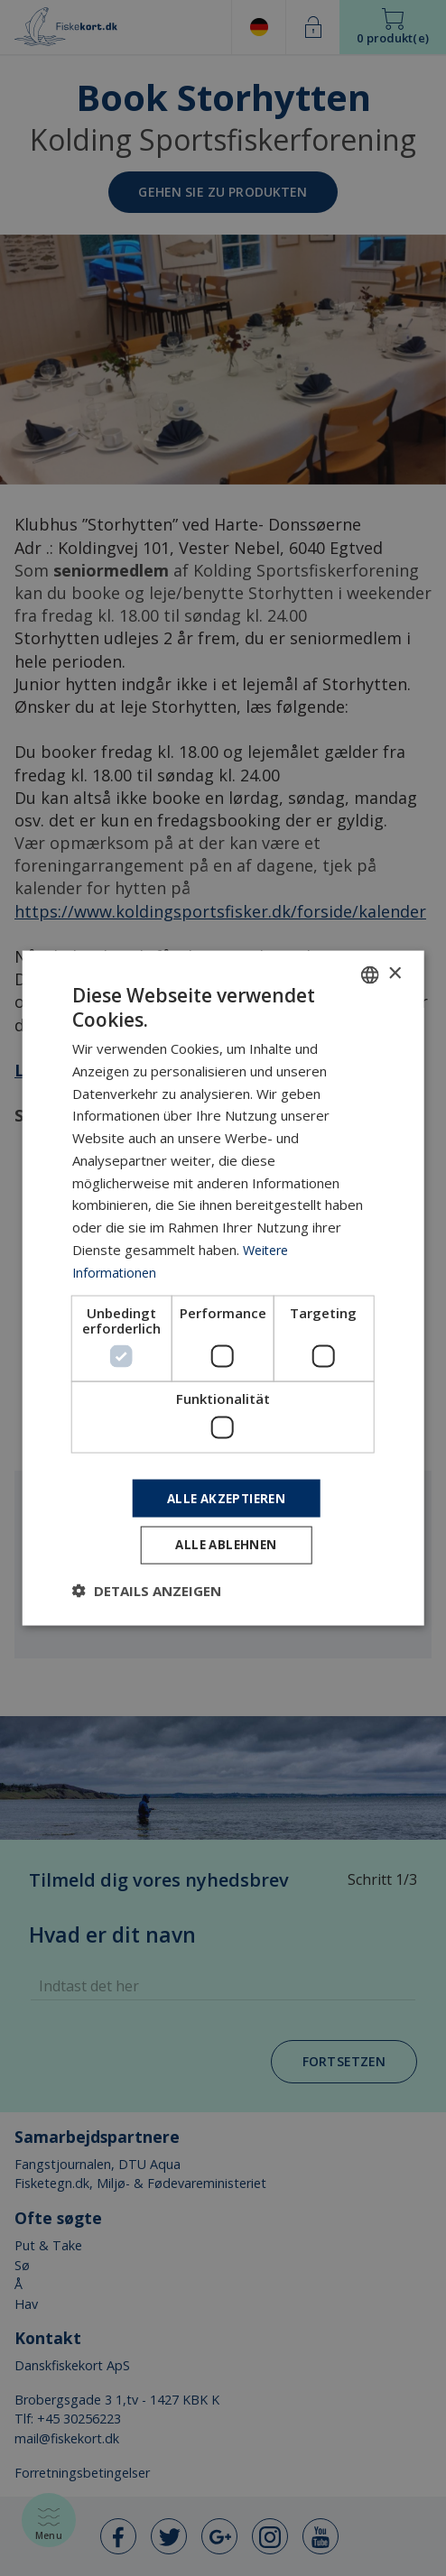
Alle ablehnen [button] (225, 1546)
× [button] (394, 971)
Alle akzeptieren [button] (226, 1496)
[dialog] (223, 1288)
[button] (146, 1592)
